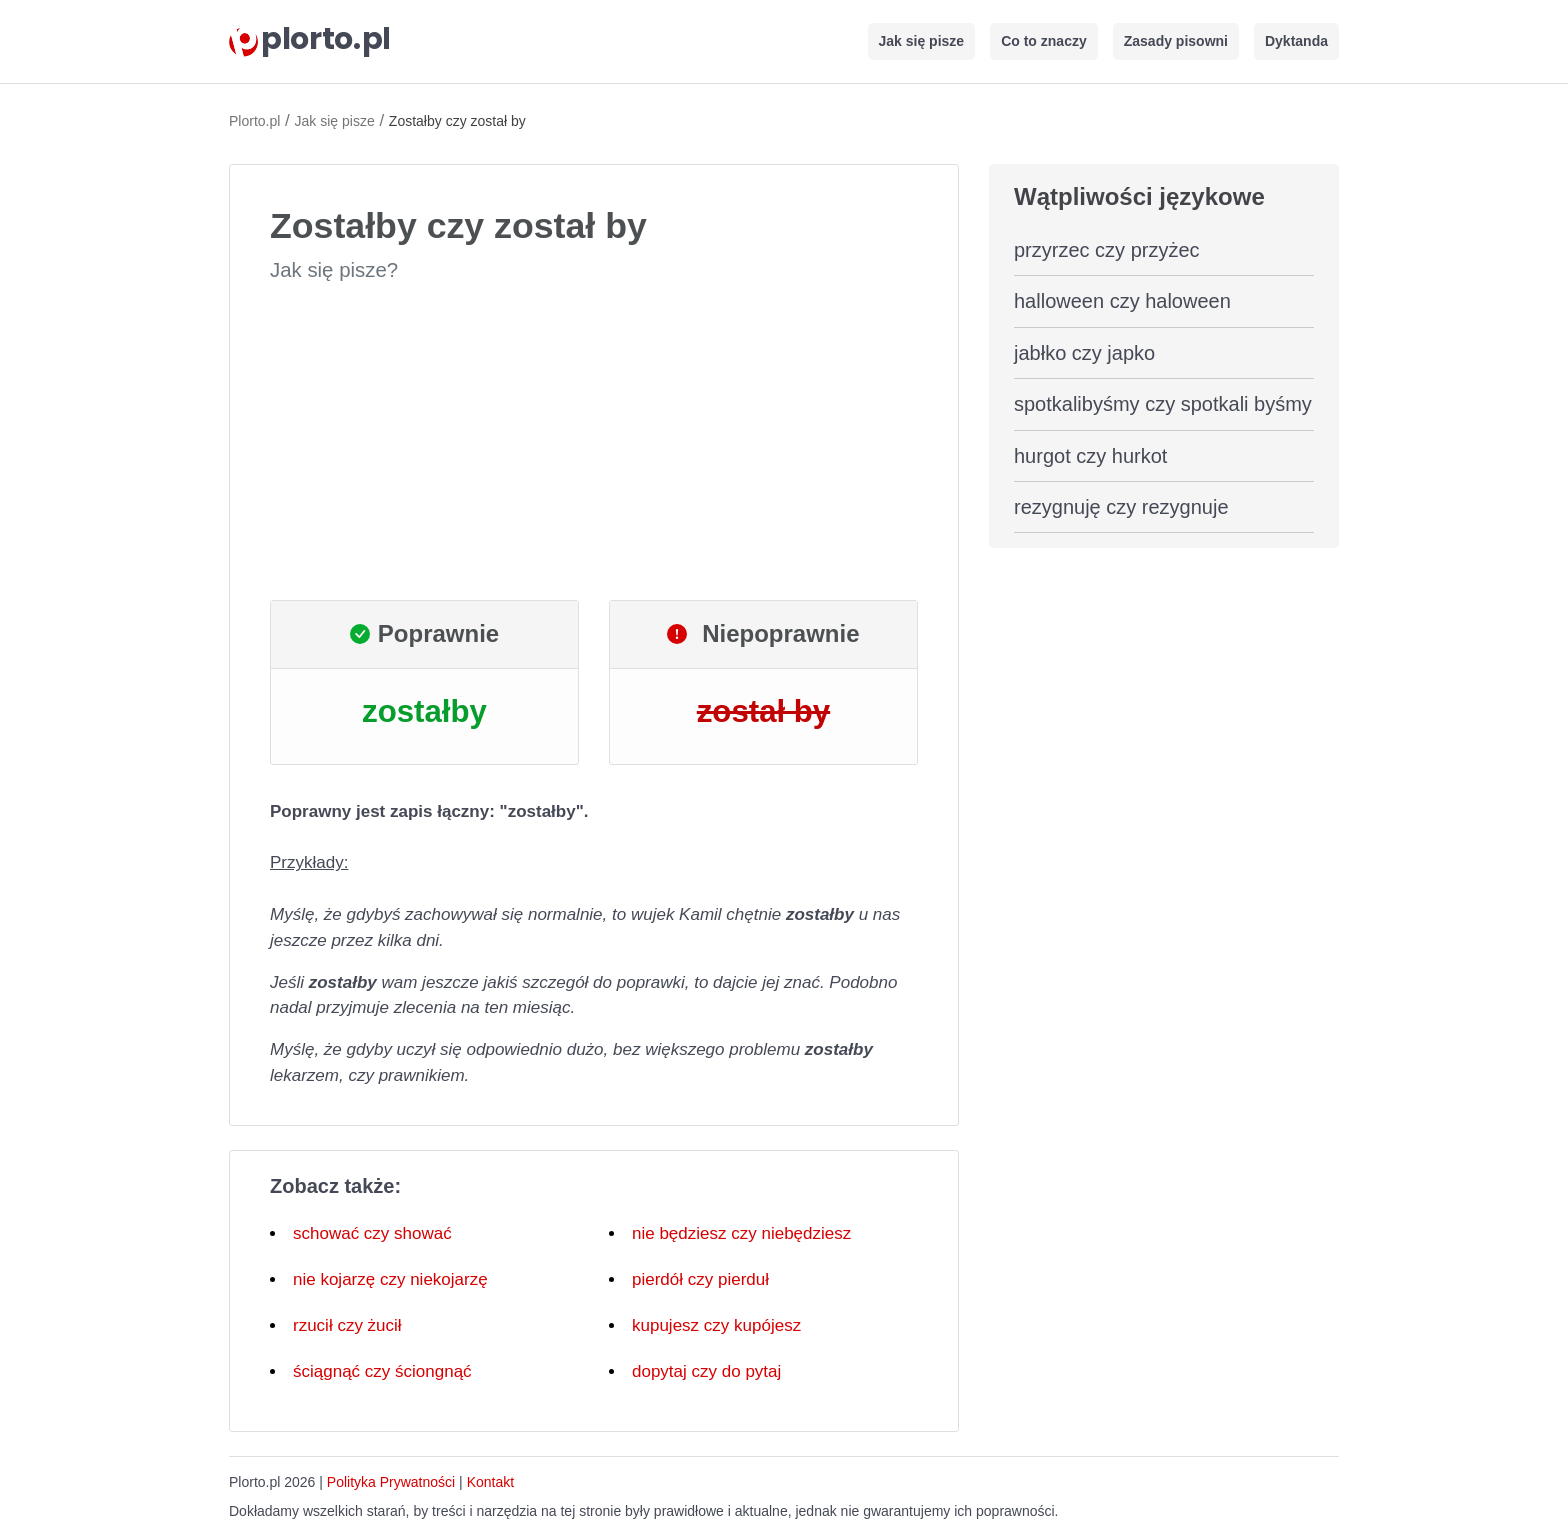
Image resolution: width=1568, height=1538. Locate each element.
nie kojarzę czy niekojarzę (390, 1279)
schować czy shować (372, 1233)
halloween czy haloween (1122, 301)
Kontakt (490, 1482)
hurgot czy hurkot (1090, 456)
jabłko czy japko (1084, 353)
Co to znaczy (1044, 41)
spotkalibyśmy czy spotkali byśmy (1163, 404)
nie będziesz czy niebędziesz (741, 1233)
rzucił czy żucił (347, 1325)
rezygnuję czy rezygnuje (1121, 507)
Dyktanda (1296, 41)
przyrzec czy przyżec (1107, 250)
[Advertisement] (594, 442)
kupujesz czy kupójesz (716, 1325)
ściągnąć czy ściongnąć (382, 1371)
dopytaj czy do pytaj (706, 1371)
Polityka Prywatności (391, 1482)
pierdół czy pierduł (700, 1279)
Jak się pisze (922, 41)
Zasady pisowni (1176, 41)
